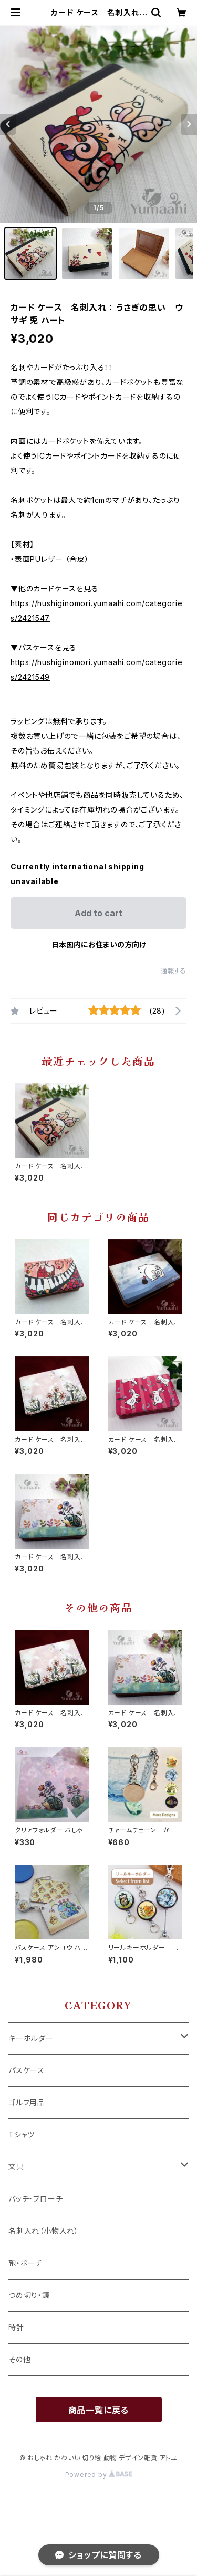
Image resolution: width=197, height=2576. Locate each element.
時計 (16, 2327)
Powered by (98, 2475)
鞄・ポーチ (25, 2262)
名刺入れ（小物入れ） (43, 2230)
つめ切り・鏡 (29, 2295)
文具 (16, 2166)
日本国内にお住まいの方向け (98, 944)
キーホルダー (31, 2038)
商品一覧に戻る (98, 2410)
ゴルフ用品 (26, 2102)
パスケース (26, 2070)
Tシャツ (21, 2134)
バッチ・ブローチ (35, 2198)
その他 (19, 2359)
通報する (173, 971)
